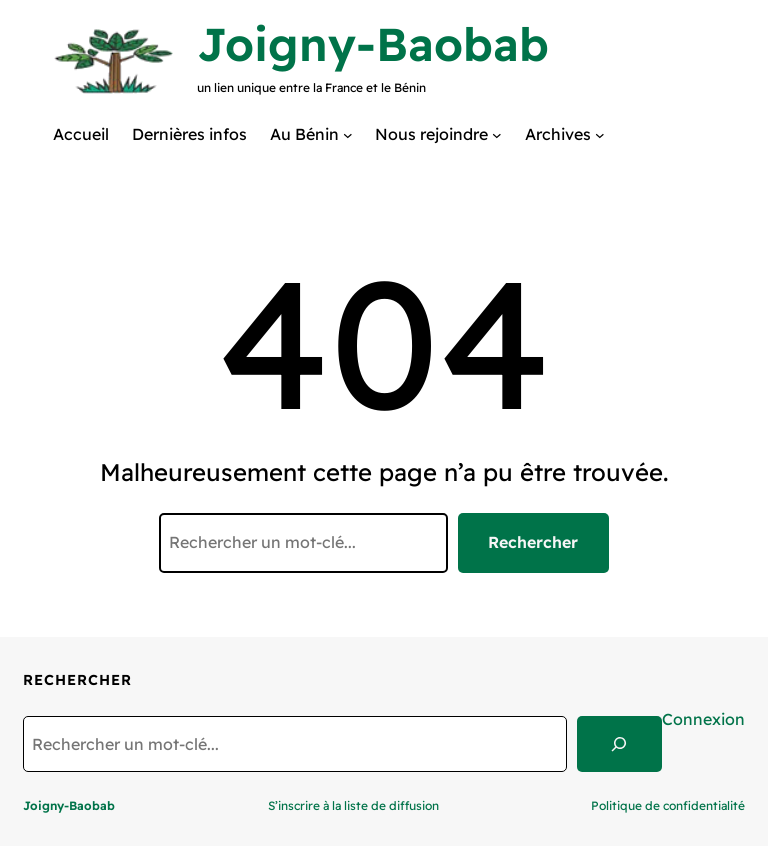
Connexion (703, 719)
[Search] (619, 744)
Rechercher (533, 542)
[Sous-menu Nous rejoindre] (497, 134)
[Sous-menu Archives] (600, 134)
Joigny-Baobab (373, 44)
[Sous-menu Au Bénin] (348, 134)
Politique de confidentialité (668, 805)
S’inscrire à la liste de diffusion (353, 805)
